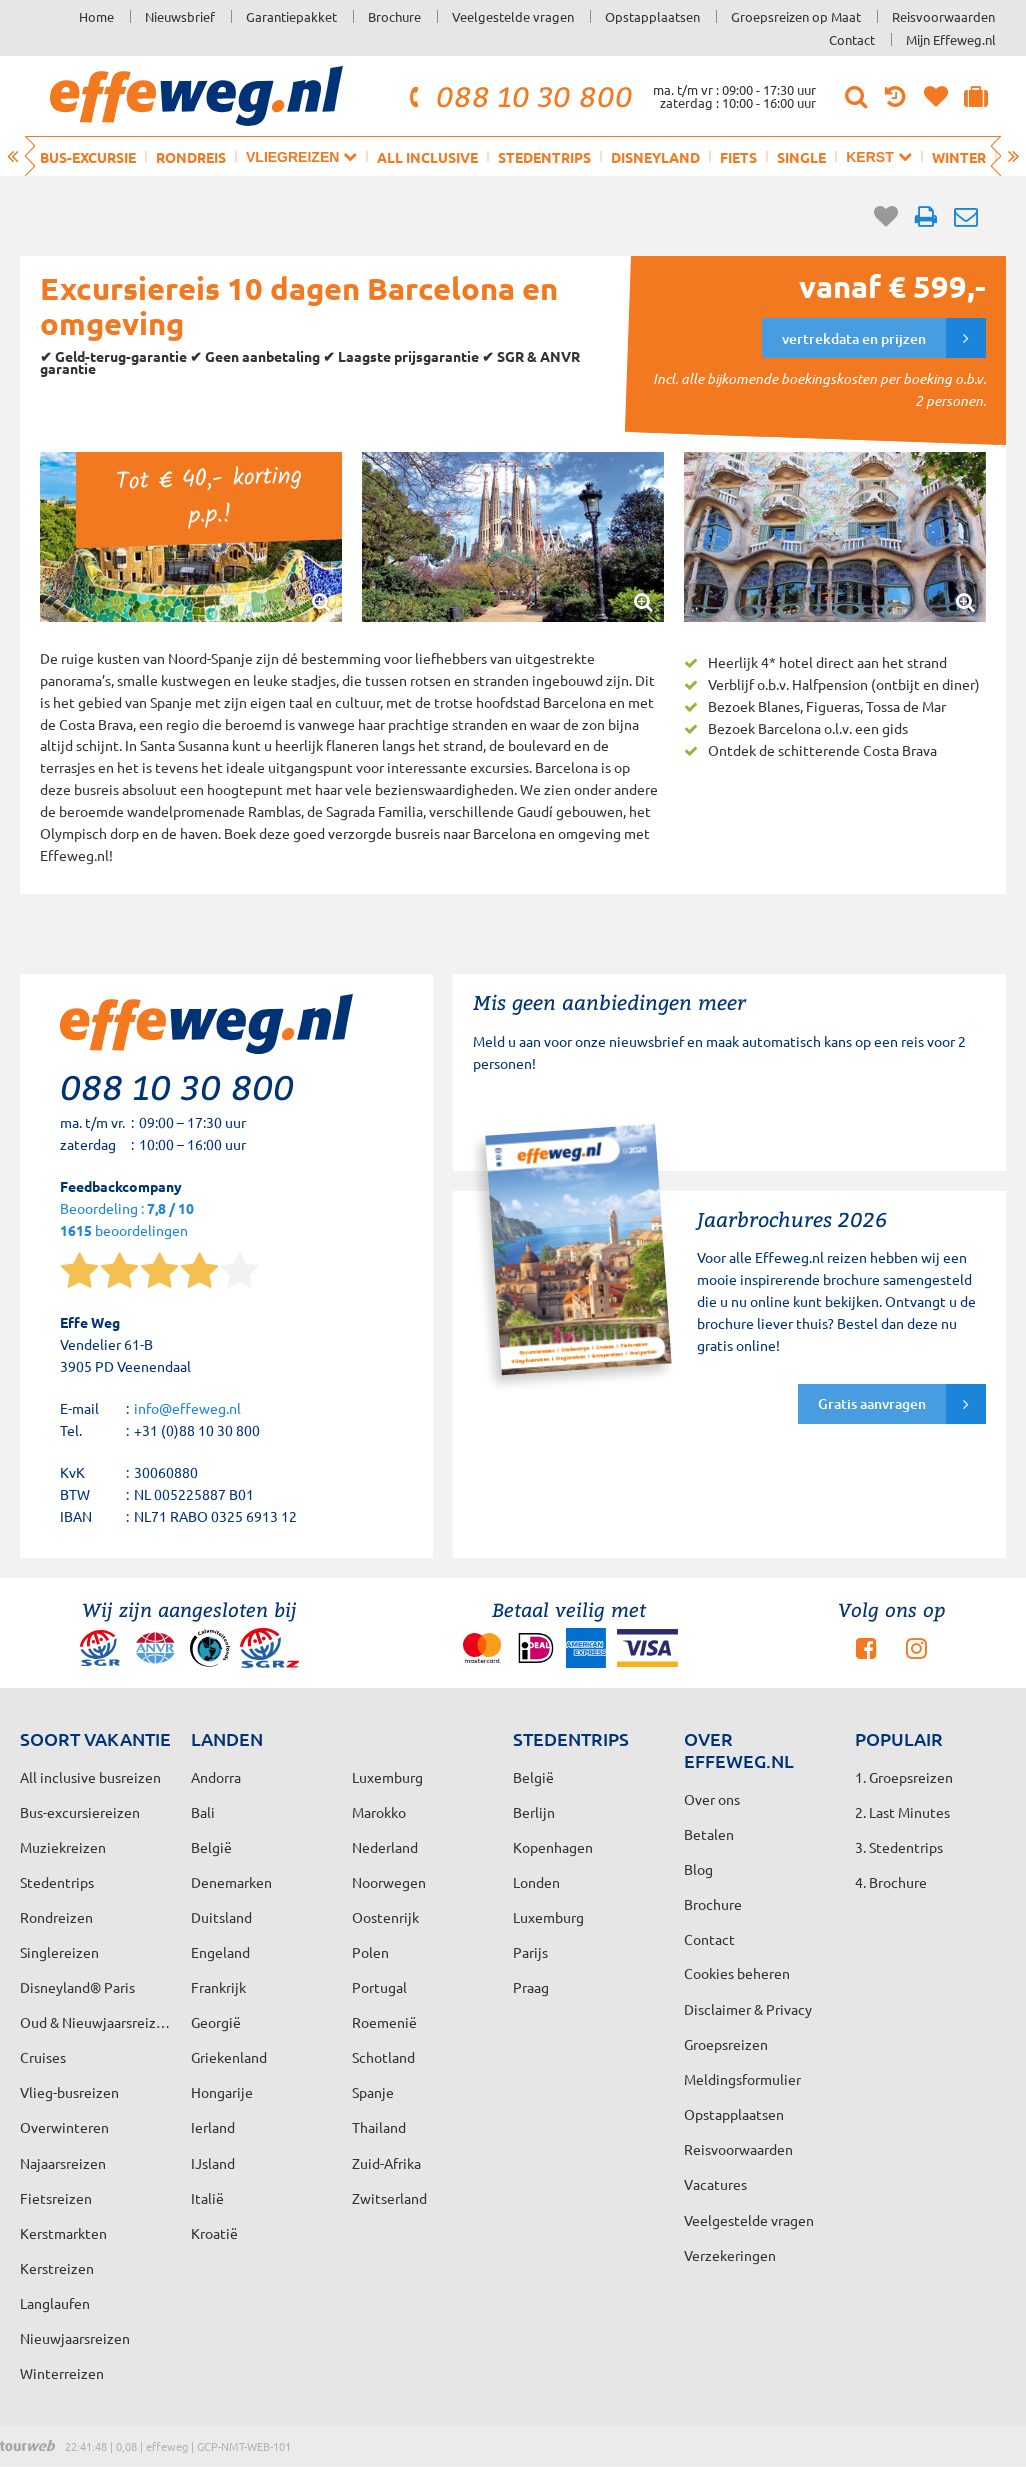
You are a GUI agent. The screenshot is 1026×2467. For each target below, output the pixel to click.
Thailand (379, 2127)
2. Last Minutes (902, 1812)
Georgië (216, 2022)
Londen (536, 1882)
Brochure (394, 16)
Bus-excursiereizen (80, 1812)
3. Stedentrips (899, 1847)
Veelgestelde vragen (513, 16)
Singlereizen (59, 1952)
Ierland (213, 2127)
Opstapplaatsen (652, 16)
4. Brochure (891, 1882)
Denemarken (231, 1882)
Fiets (738, 157)
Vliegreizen (301, 156)
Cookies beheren (737, 1973)
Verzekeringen (730, 2255)
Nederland (385, 1847)
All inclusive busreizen (90, 1777)
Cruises (43, 2057)
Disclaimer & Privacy (748, 2009)
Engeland (220, 1952)
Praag (531, 1987)
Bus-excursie (88, 157)
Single (801, 157)
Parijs (530, 1952)
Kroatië (214, 2233)
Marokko (379, 1812)
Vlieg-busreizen (69, 2092)
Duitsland (221, 1917)
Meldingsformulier (742, 2079)
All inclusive (427, 157)
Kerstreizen (57, 2268)
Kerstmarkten (63, 2233)
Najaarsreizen (63, 2163)
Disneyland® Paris (77, 1987)
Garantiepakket (291, 16)
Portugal (379, 1987)
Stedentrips (544, 157)
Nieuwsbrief (180, 16)
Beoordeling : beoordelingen (127, 1220)
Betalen (709, 1834)
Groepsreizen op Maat (796, 16)
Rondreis (191, 157)
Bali (203, 1812)
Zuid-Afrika (386, 2163)
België (211, 1847)
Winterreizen (62, 2373)
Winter (959, 157)
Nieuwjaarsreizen (75, 2338)
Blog (698, 1869)
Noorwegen (389, 1882)
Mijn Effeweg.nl (951, 39)
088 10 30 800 (518, 96)
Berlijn (534, 1812)
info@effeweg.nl (187, 1408)
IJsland (213, 2163)
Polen (370, 1952)
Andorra (216, 1777)
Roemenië (384, 2022)
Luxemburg (548, 1917)
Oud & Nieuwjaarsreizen (95, 2022)
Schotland (383, 2057)
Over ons (712, 1799)
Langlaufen (55, 2303)
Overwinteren (64, 2127)
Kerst (878, 156)
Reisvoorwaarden (943, 16)
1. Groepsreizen (904, 1777)
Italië (207, 2198)
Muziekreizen (63, 1847)
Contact (852, 39)
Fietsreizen (56, 2198)
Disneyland (655, 157)
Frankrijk (218, 1987)
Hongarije (222, 2092)
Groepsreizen (726, 2044)
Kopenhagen (553, 1847)
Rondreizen (56, 1917)
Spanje (373, 2092)
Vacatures (715, 2184)
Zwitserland (389, 2198)
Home (96, 16)
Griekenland (229, 2057)
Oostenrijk (385, 1917)
